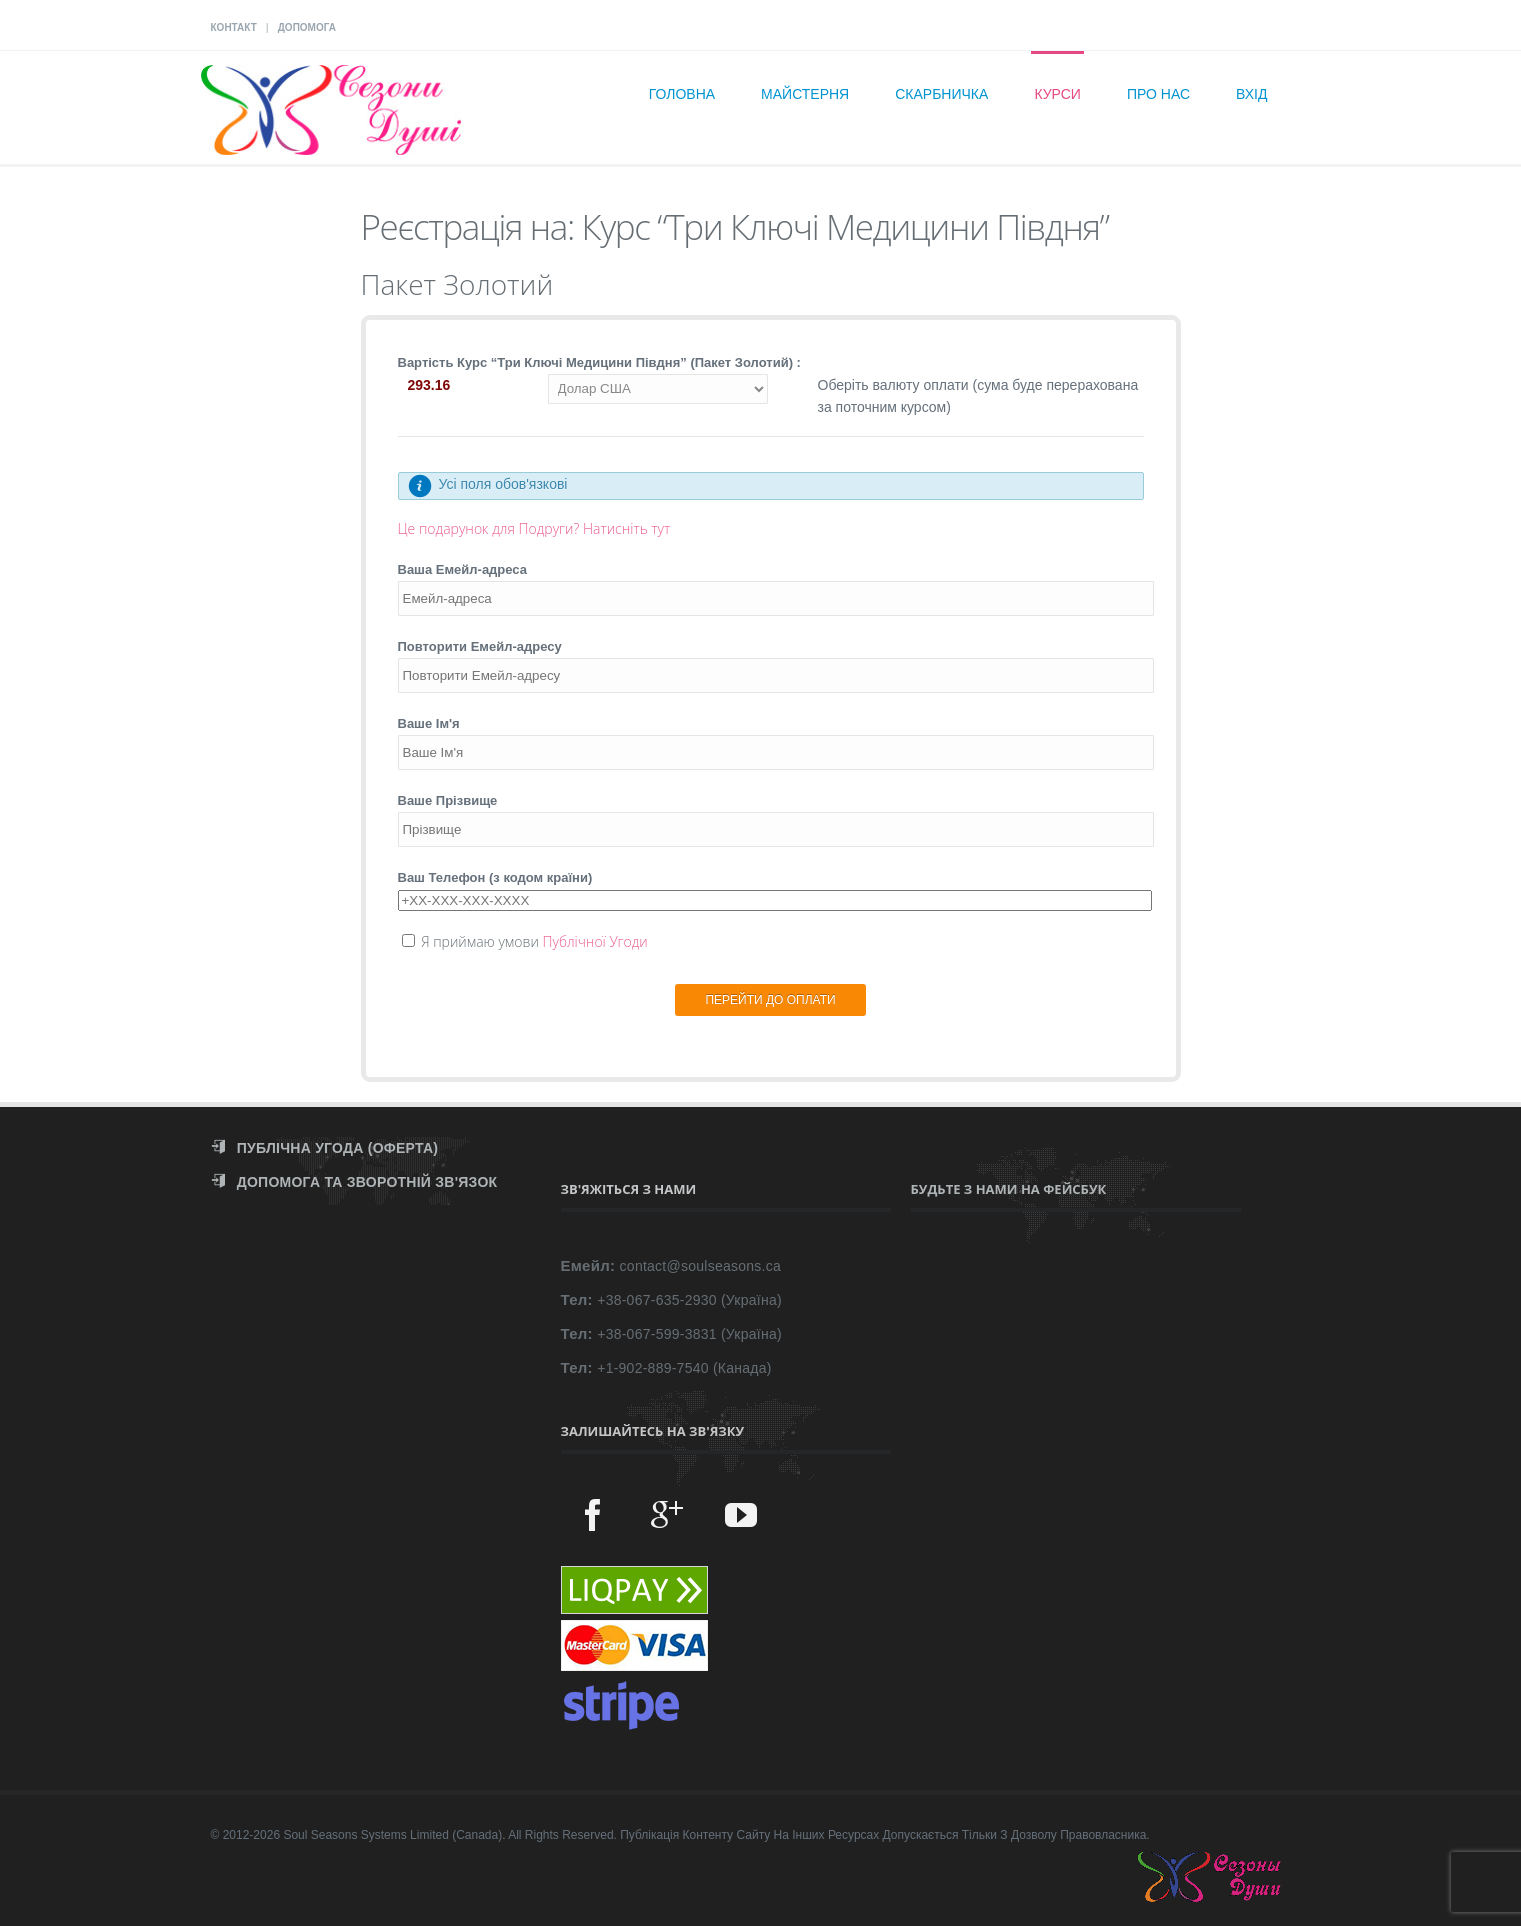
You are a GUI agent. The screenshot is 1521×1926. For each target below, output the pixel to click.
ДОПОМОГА (307, 27)
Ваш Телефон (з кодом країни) (495, 877)
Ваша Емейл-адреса (463, 569)
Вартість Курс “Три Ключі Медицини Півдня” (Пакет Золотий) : (599, 362)
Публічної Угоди (594, 941)
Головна (682, 94)
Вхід (1251, 94)
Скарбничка (941, 94)
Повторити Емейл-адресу (480, 646)
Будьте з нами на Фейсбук (1009, 1189)
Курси (1057, 94)
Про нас (1158, 94)
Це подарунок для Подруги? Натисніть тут (534, 528)
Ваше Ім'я (429, 723)
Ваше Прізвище (448, 800)
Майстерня (805, 94)
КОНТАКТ (234, 27)
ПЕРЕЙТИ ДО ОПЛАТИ (770, 1000)
